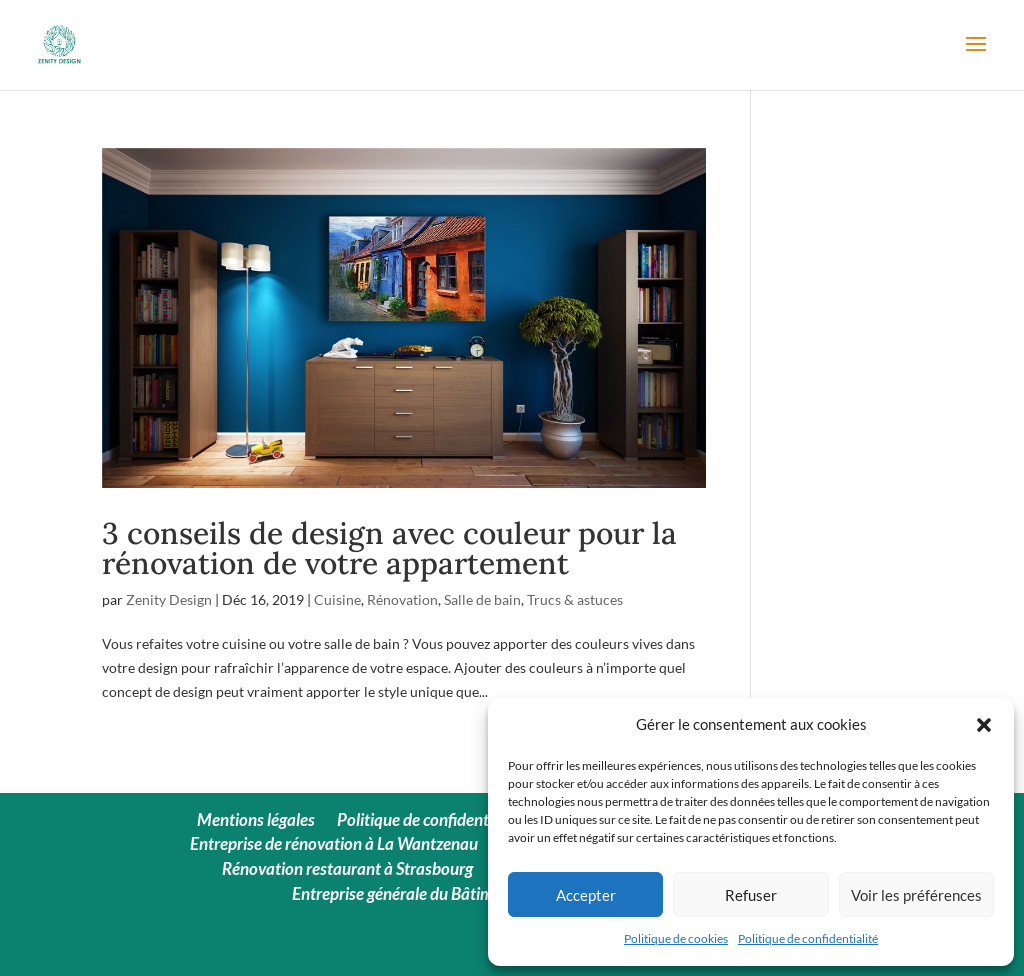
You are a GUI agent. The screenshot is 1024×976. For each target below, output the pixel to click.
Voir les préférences (916, 895)
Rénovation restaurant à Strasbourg (347, 868)
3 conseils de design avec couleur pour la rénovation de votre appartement (389, 548)
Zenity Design (169, 599)
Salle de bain (482, 599)
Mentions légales (256, 819)
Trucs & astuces (575, 599)
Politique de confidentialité (808, 938)
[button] (984, 725)
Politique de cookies (676, 938)
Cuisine (337, 599)
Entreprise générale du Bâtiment (404, 893)
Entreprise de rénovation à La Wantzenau (334, 843)
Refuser (751, 895)
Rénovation (402, 599)
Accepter (586, 895)
